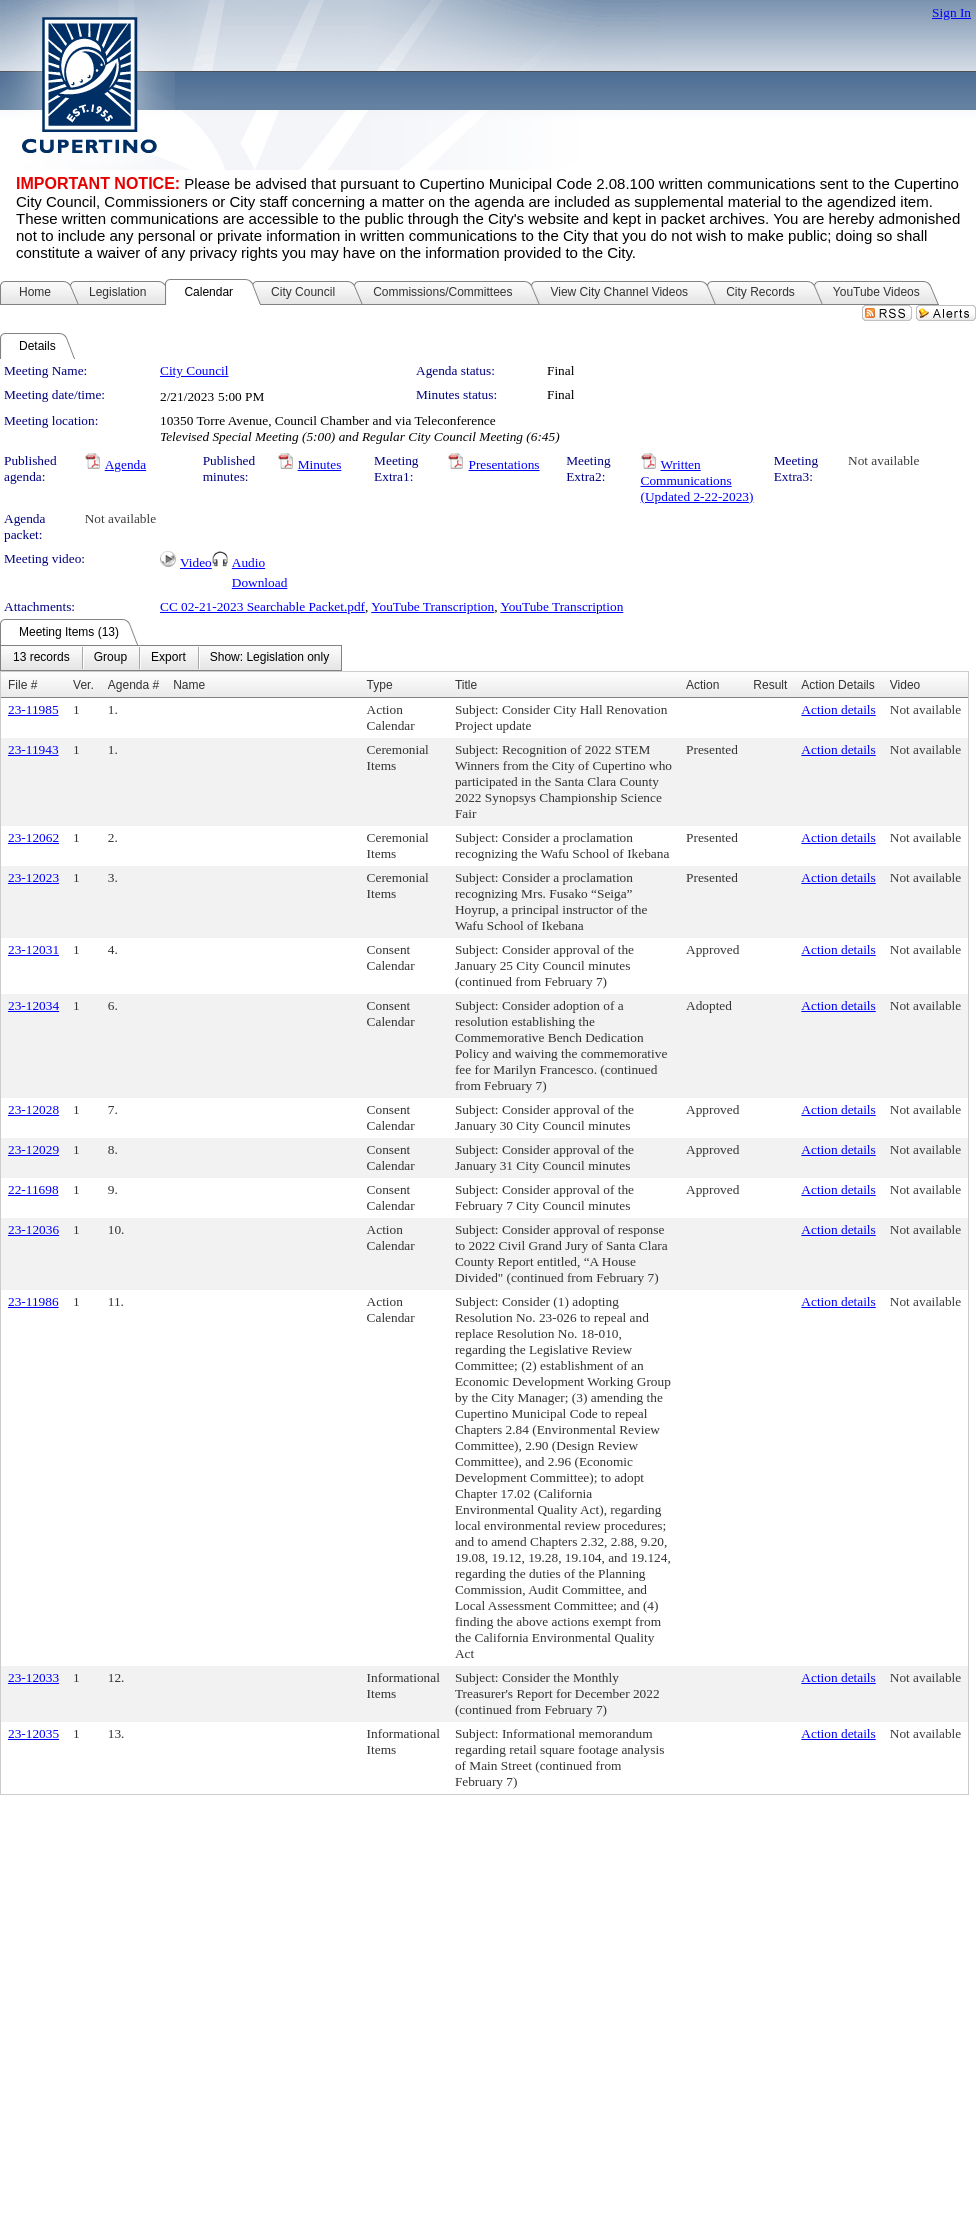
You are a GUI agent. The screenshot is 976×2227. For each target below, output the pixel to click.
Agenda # (133, 685)
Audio (248, 562)
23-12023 (33, 877)
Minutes (320, 464)
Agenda (125, 464)
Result (770, 685)
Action (702, 685)
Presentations (503, 464)
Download (260, 582)
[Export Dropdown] (168, 658)
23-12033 (33, 1677)
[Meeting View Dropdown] (269, 658)
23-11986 (33, 1301)
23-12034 (33, 1005)
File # (22, 685)
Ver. (83, 685)
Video (196, 562)
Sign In (951, 12)
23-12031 (33, 949)
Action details (838, 709)
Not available (883, 460)
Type (380, 685)
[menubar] (171, 658)
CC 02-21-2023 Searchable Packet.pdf (262, 606)
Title (466, 685)
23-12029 (33, 1149)
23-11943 (33, 749)
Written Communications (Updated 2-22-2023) (697, 480)
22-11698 (33, 1189)
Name (189, 685)
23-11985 (33, 709)
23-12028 (33, 1109)
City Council (194, 370)
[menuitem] (41, 658)
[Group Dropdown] (110, 658)
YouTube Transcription (432, 606)
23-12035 (33, 1733)
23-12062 (33, 837)
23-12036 (33, 1229)
